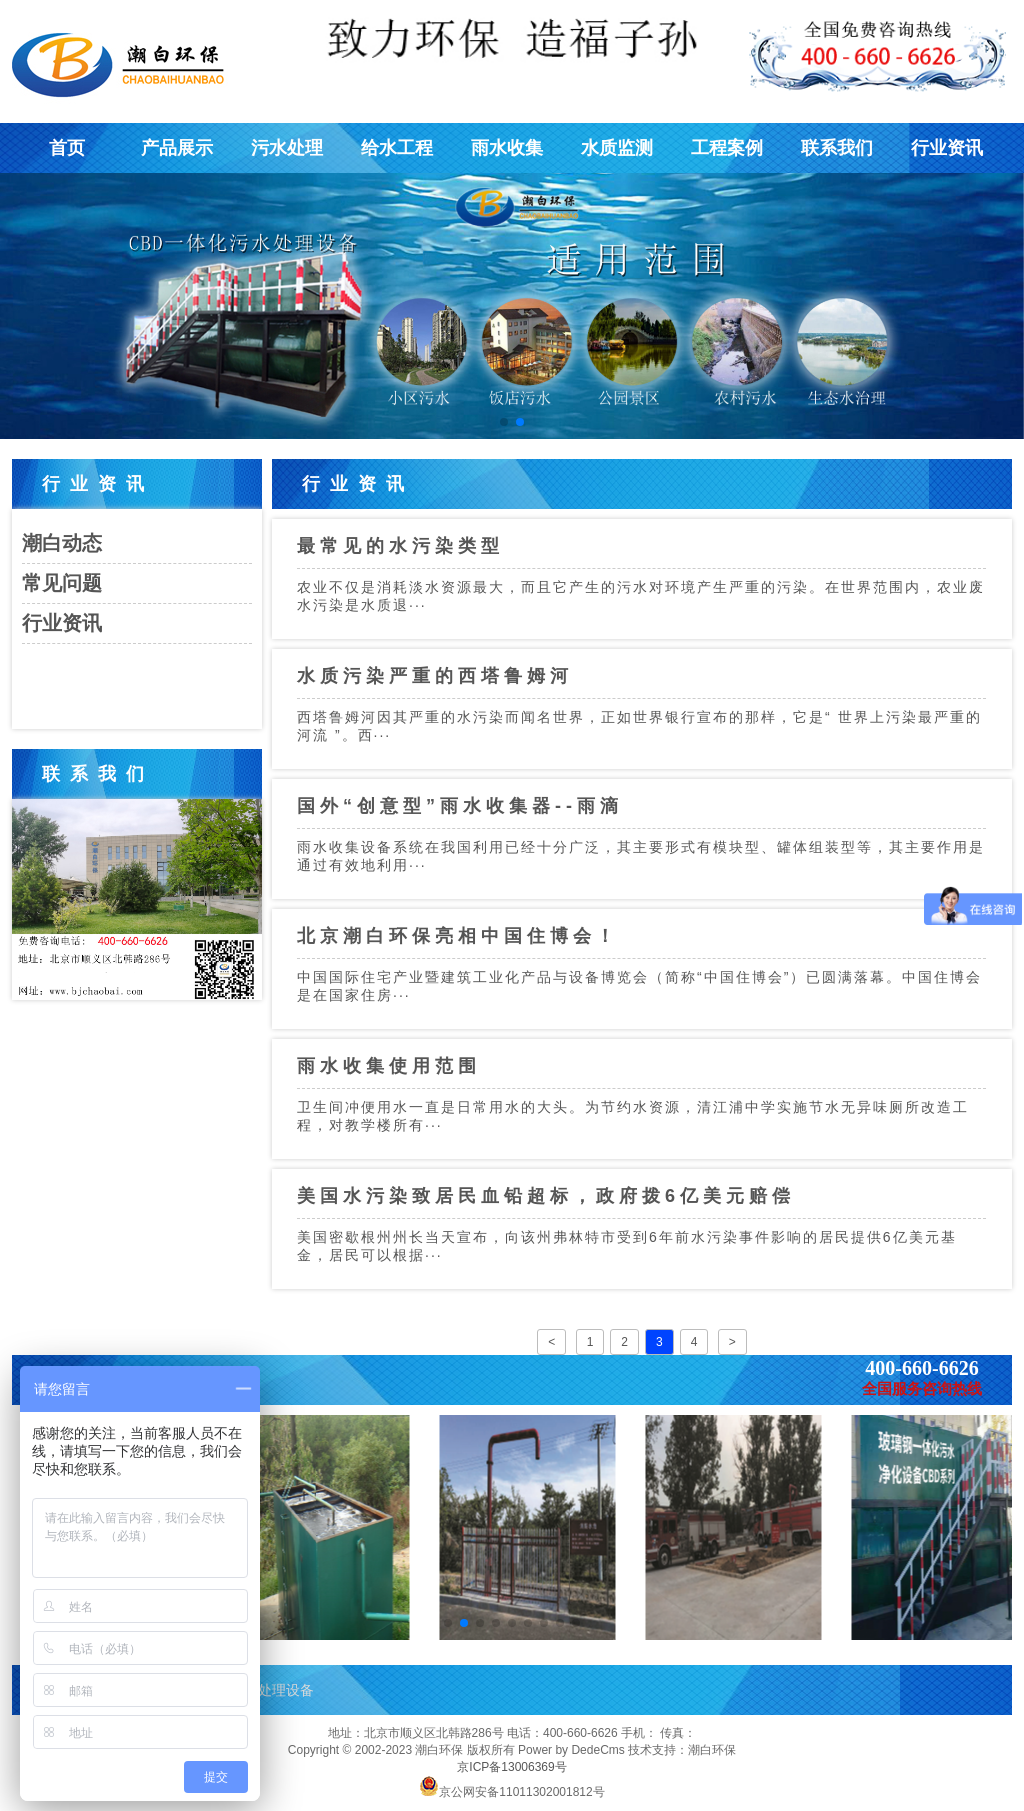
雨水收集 (507, 148)
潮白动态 (62, 543)
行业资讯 (947, 148)
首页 (67, 148)
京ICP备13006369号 (511, 1767)
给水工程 (397, 148)
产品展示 (177, 148)
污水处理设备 (272, 1690)
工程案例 (727, 148)
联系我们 (837, 148)
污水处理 (287, 148)
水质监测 (617, 148)
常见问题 (62, 583)
